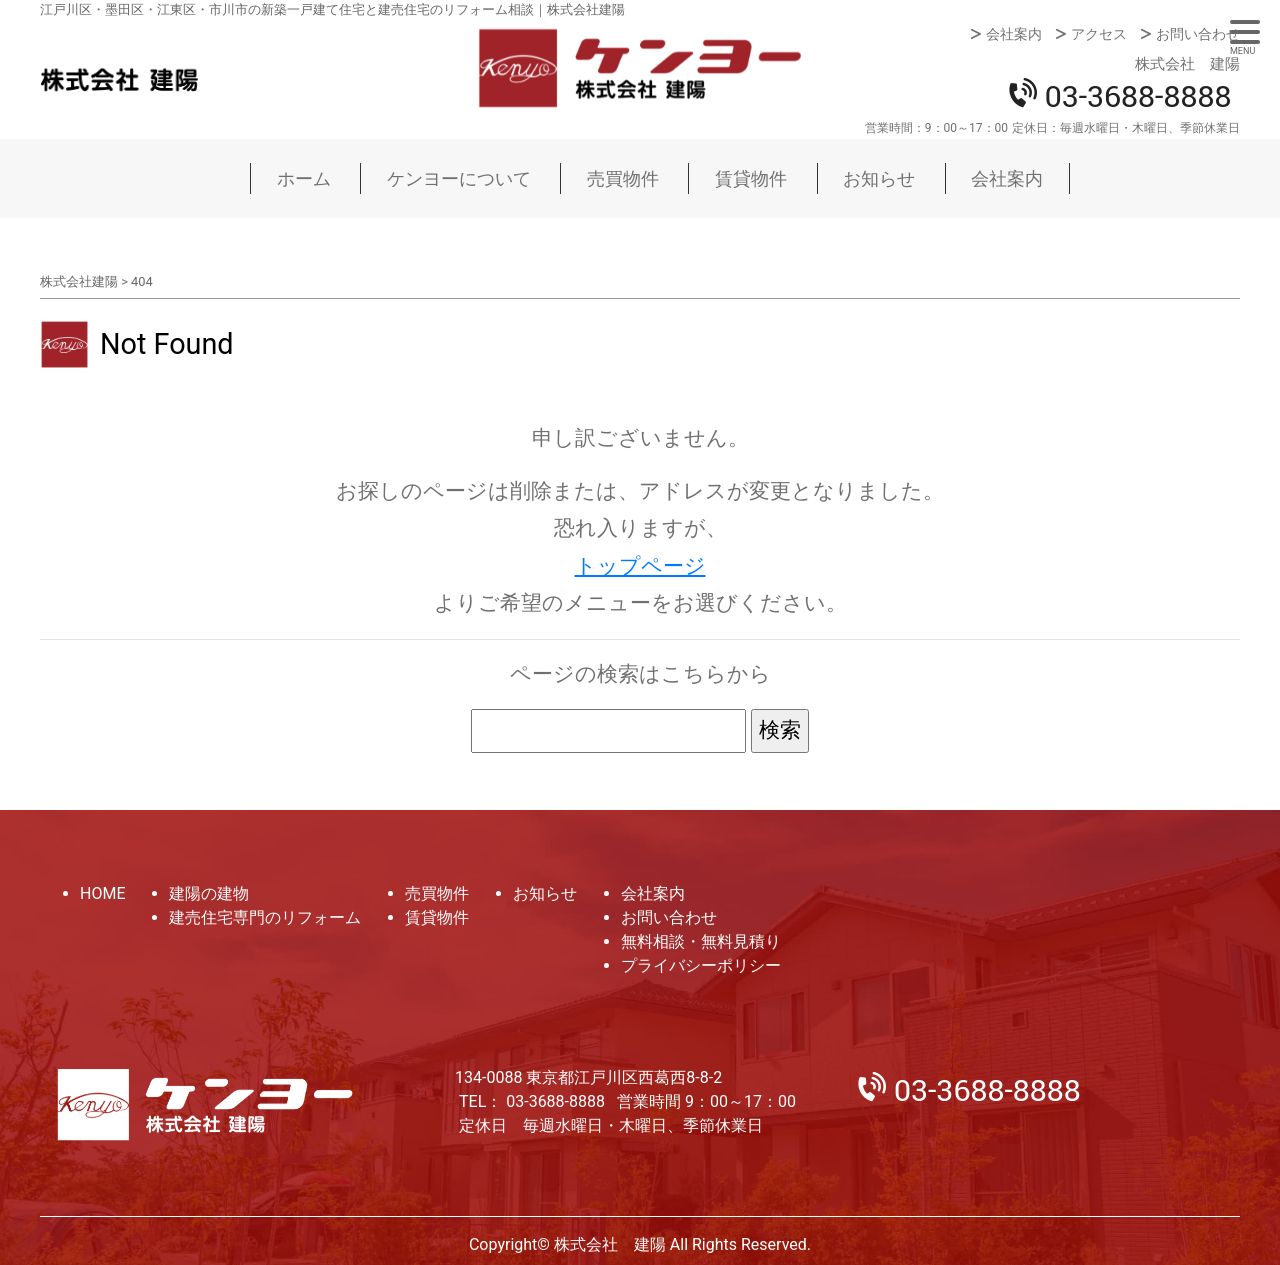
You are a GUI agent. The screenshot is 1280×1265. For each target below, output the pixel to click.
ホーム (304, 178)
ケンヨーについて (459, 178)
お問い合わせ (1198, 34)
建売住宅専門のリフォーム (265, 917)
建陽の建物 (209, 893)
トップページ (640, 566)
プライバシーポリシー (701, 965)
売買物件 (623, 178)
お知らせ (879, 178)
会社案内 (1014, 34)
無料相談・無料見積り (701, 941)
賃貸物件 (751, 178)
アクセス (1099, 34)
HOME (102, 893)
